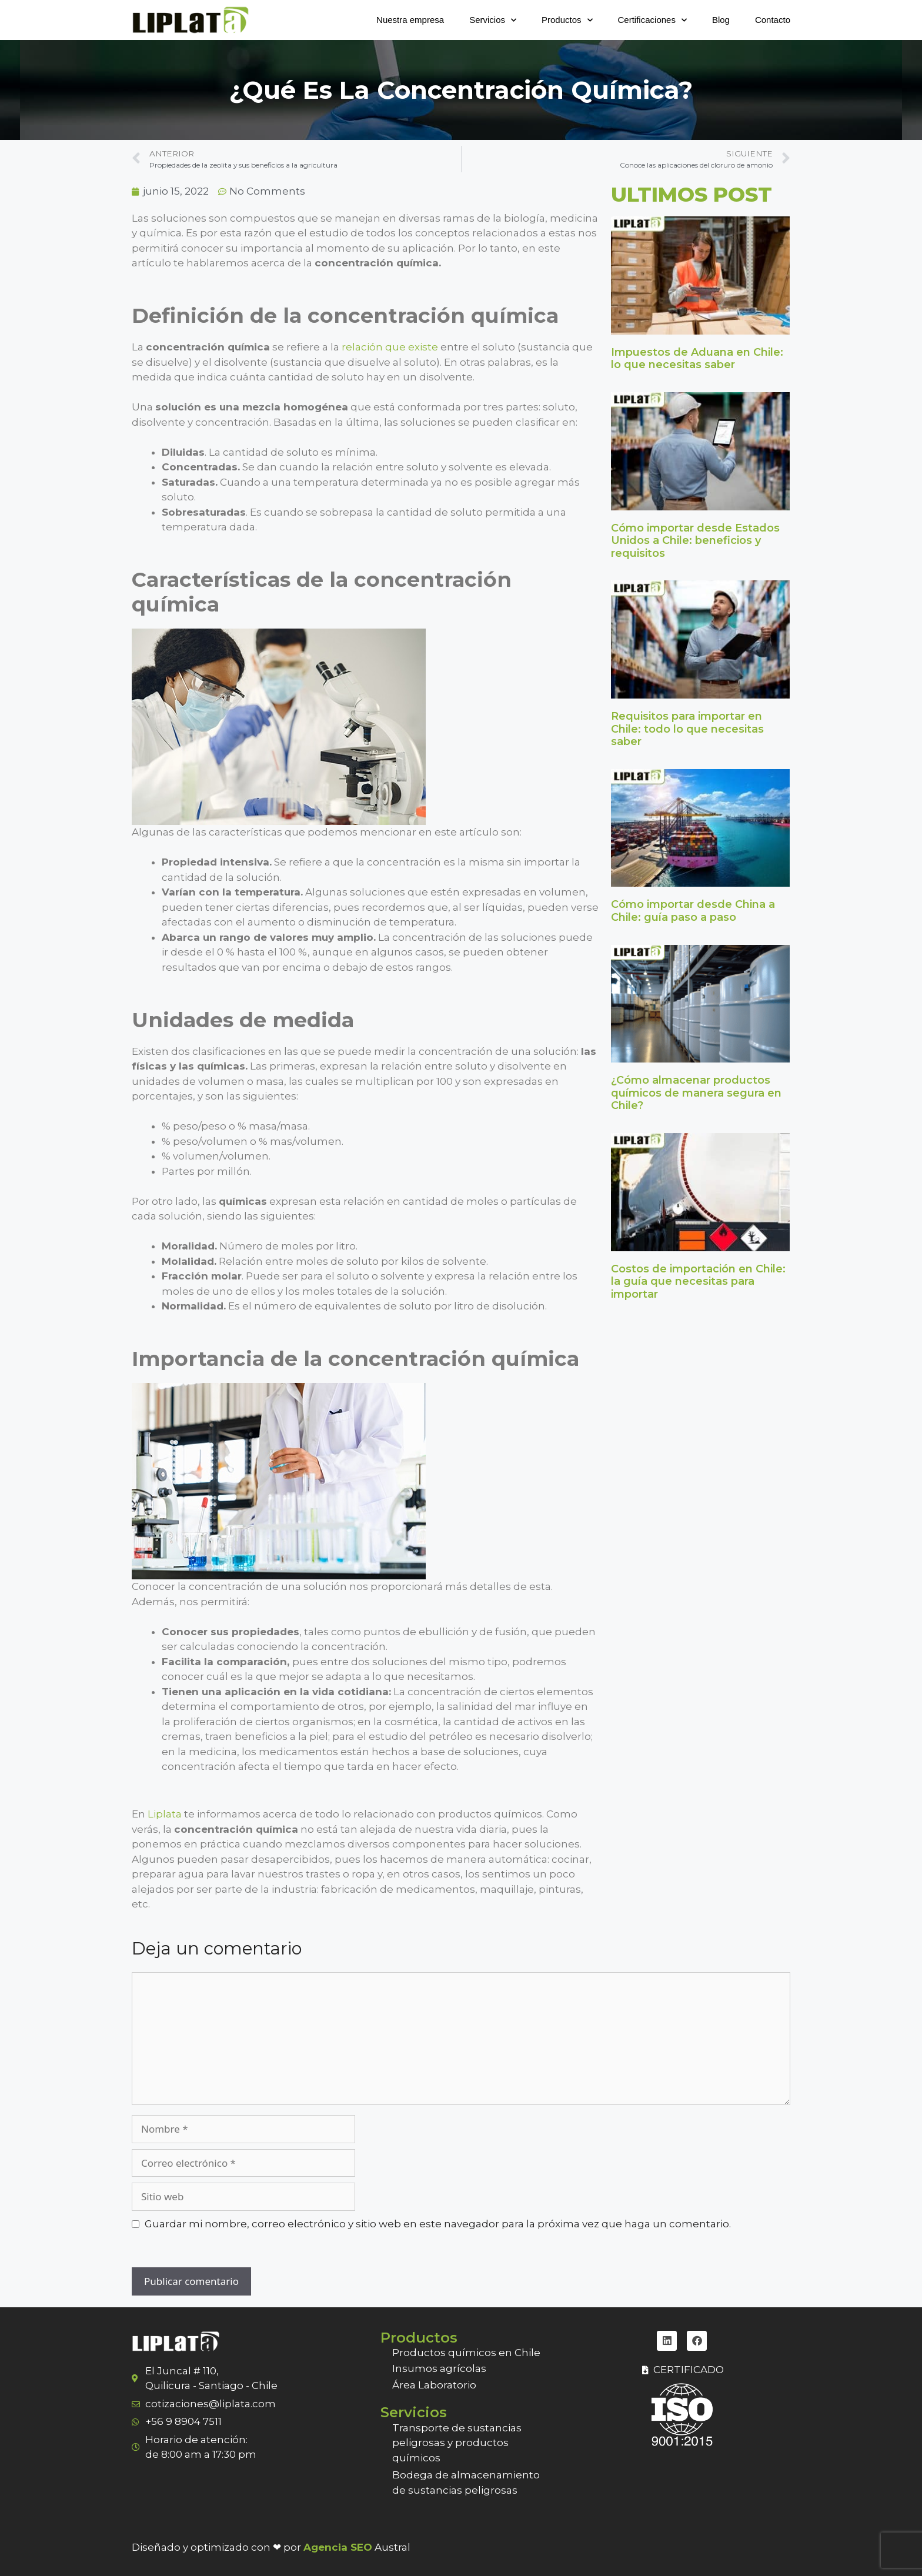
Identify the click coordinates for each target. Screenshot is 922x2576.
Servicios (492, 20)
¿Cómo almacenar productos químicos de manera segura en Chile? (696, 1093)
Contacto (772, 20)
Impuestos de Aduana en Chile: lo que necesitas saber (697, 359)
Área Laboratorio (434, 2385)
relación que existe (388, 347)
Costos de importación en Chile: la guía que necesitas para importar (698, 1281)
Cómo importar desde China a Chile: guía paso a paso (693, 911)
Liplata (165, 1814)
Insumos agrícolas (439, 2368)
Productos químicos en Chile (466, 2352)
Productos (567, 20)
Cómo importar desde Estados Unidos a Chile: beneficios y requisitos (695, 541)
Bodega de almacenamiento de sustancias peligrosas (466, 2482)
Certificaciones (652, 20)
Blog (721, 20)
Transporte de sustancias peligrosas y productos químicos (457, 2443)
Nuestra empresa (410, 20)
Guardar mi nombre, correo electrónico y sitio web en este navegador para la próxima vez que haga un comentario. (438, 2224)
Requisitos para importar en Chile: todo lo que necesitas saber (687, 729)
